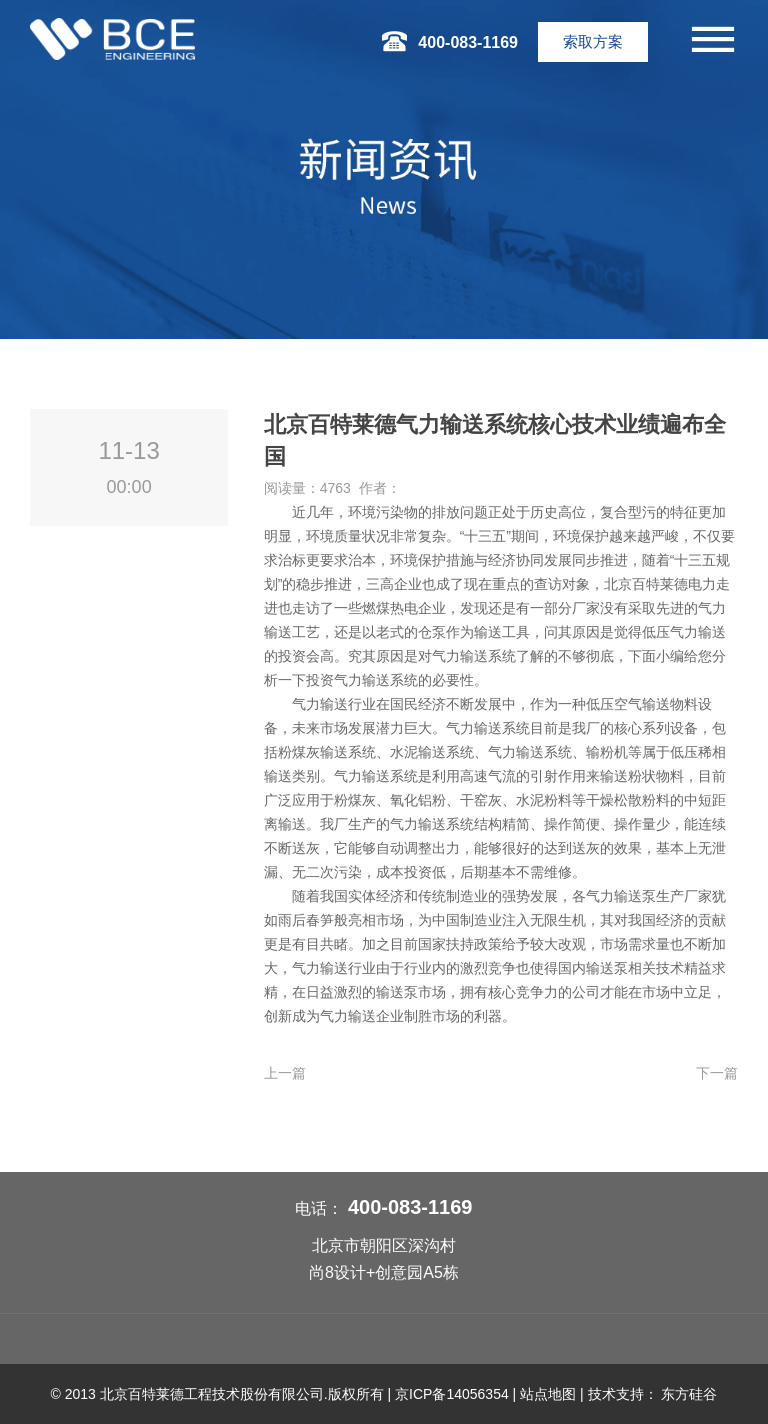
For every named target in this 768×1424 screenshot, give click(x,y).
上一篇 (285, 1073)
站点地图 (548, 1394)
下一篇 (717, 1073)
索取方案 (593, 41)
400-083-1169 (410, 1207)
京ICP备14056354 (452, 1394)
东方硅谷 (689, 1394)
